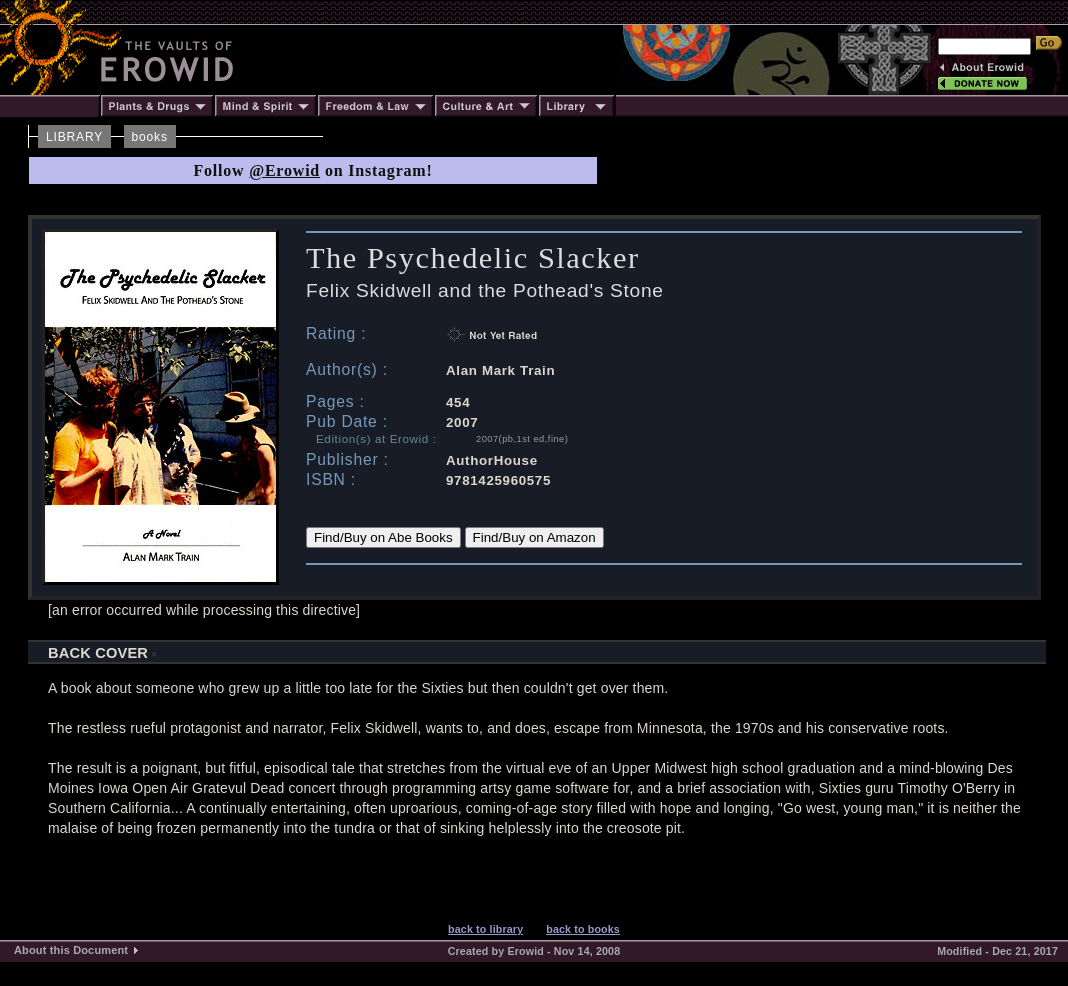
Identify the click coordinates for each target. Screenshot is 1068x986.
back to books (583, 929)
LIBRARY (74, 137)
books (150, 137)
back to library (485, 929)
